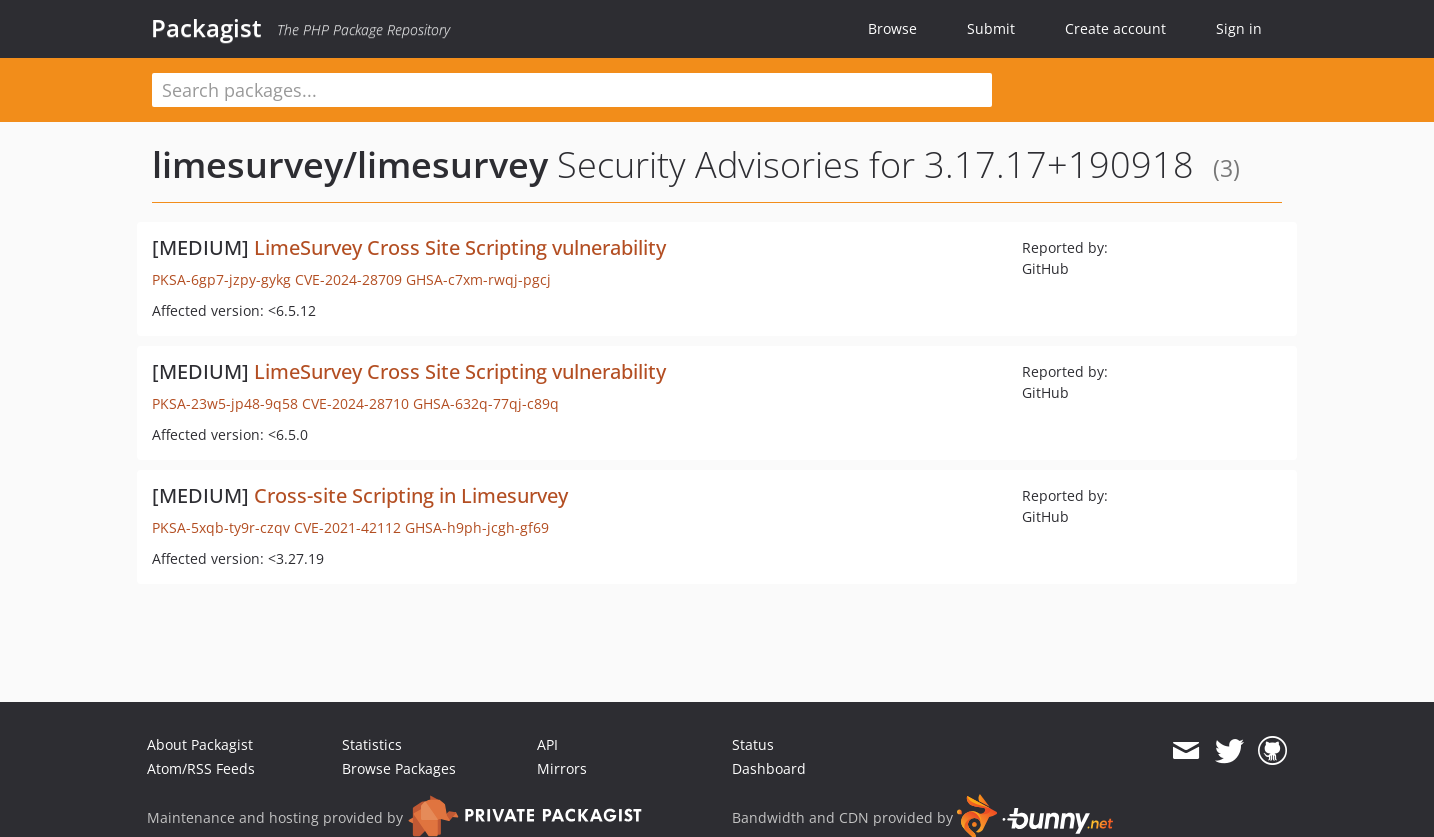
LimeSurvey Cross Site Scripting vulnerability (460, 247)
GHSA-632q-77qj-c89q (486, 403)
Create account (1115, 28)
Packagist (206, 28)
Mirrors (562, 768)
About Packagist (200, 744)
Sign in (1239, 28)
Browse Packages (399, 768)
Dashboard (769, 768)
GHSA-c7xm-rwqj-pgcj (478, 279)
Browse (892, 28)
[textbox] (572, 90)
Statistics (372, 744)
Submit (991, 28)
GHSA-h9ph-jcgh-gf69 (477, 527)
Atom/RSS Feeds (201, 768)
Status (753, 744)
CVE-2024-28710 (355, 403)
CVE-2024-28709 (348, 279)
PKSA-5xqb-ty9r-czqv (221, 527)
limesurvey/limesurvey (350, 164)
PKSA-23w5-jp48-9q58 (225, 403)
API (547, 744)
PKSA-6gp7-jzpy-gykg (221, 279)
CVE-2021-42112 (347, 527)
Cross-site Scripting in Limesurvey (411, 495)
